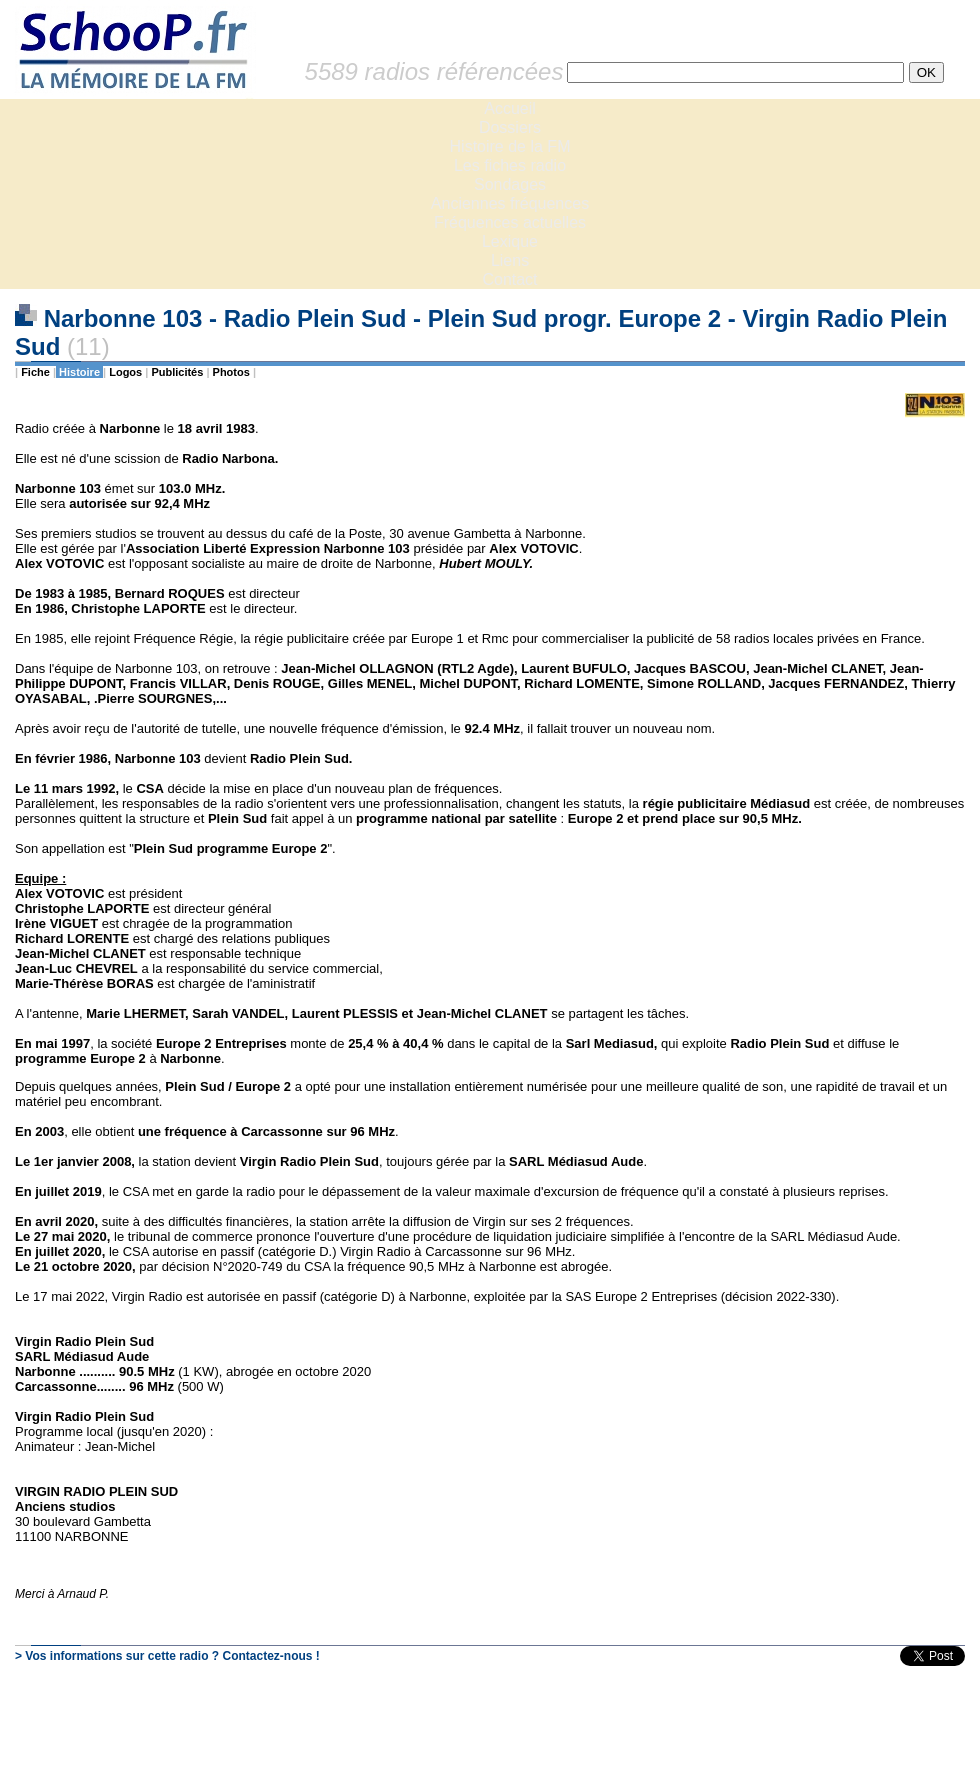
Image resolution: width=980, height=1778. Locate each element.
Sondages (510, 184)
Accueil (510, 108)
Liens (510, 260)
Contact (509, 279)
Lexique (510, 241)
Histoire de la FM (510, 146)
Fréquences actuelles (510, 222)
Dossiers (510, 127)
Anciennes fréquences (510, 203)
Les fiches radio (510, 165)
